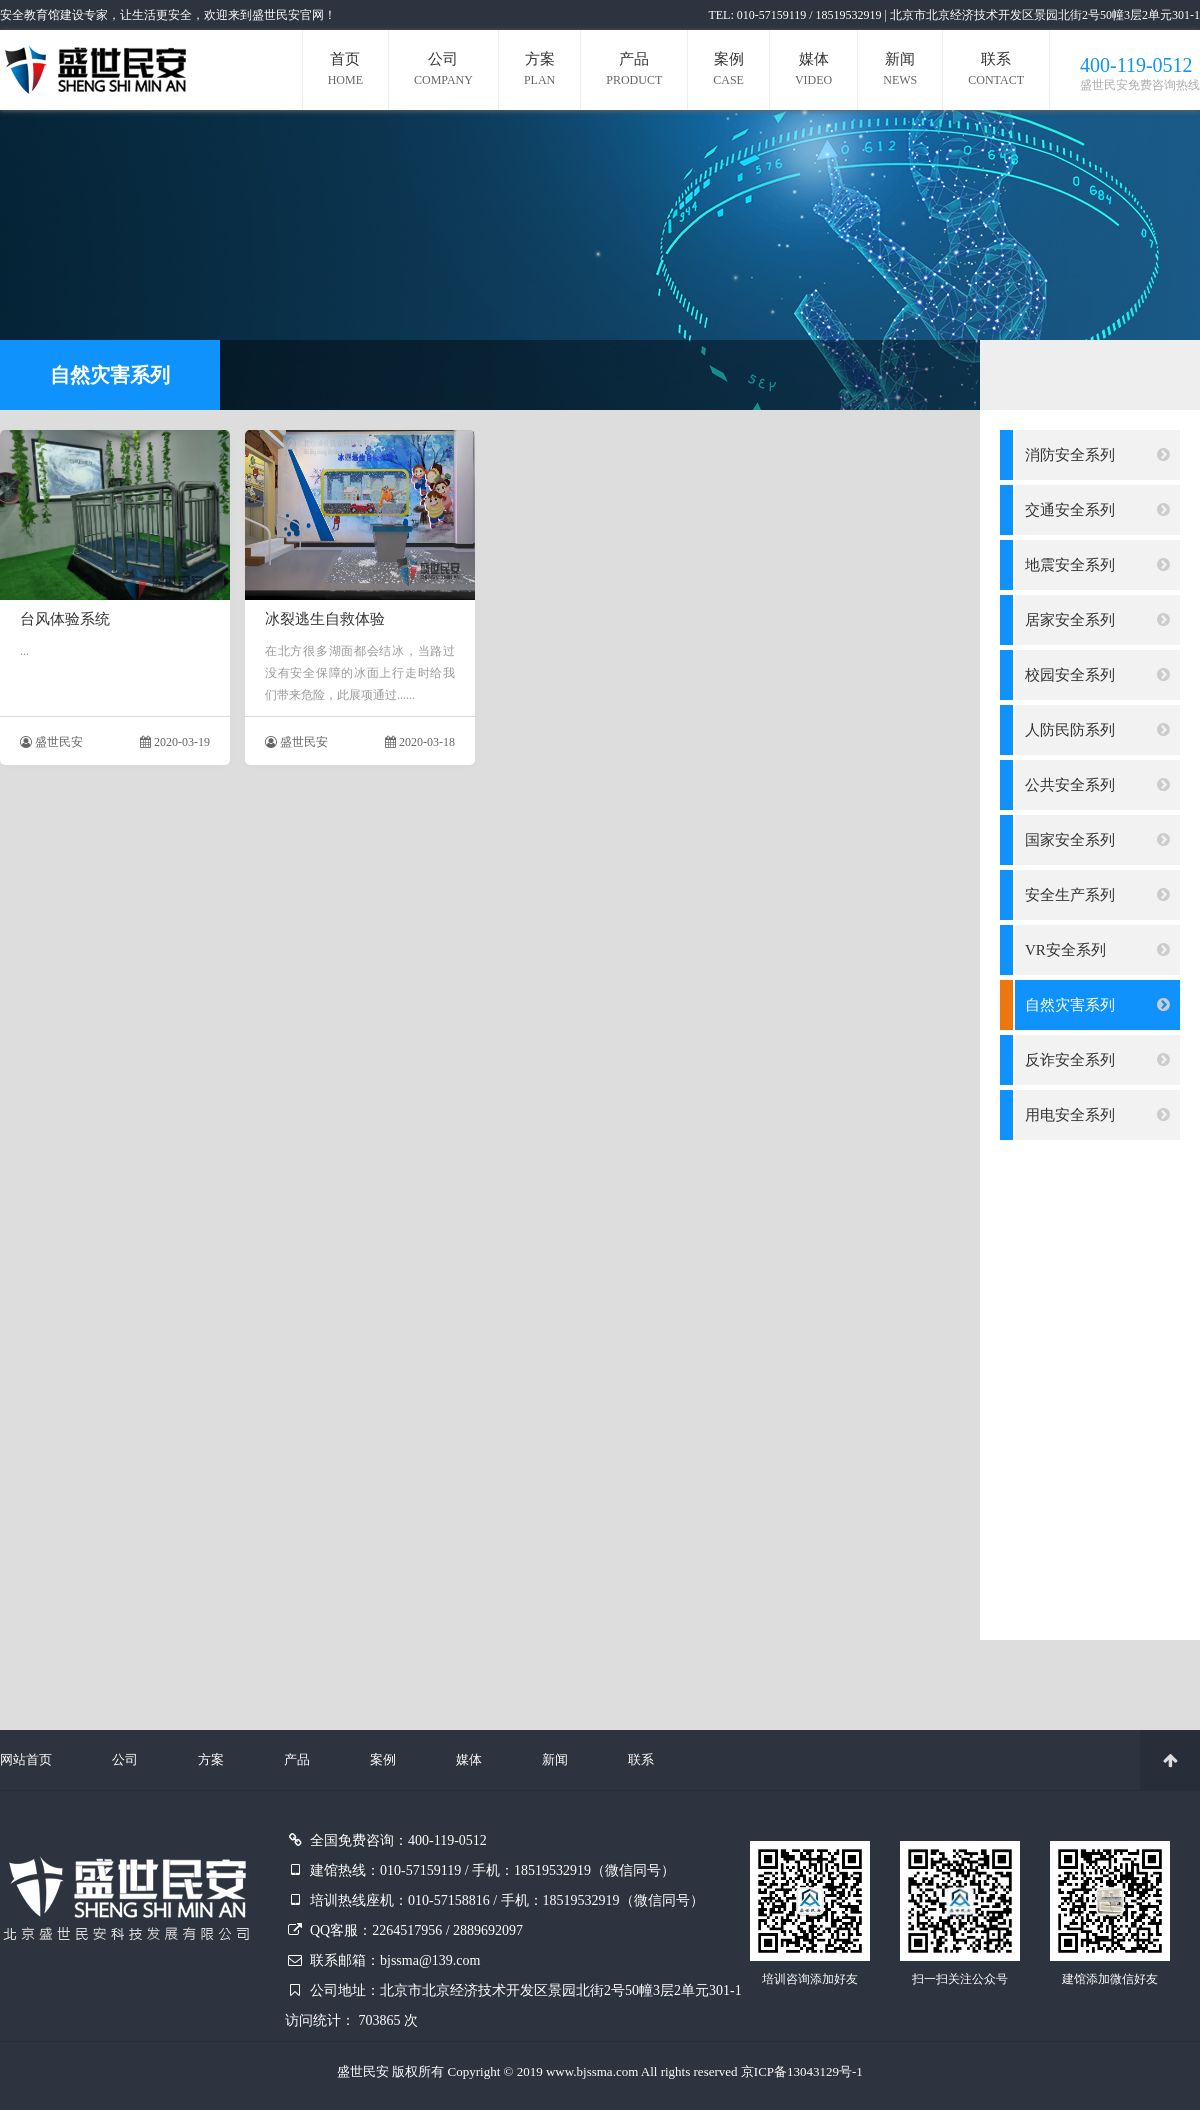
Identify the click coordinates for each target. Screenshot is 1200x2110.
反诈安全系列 (1097, 1060)
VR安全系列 (1097, 950)
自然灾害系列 (1097, 1005)
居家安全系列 (1097, 620)
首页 (345, 71)
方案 (539, 71)
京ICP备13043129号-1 (802, 2071)
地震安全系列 (1097, 565)
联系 (996, 71)
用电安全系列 (1097, 1115)
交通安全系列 (1097, 510)
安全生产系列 (1097, 895)
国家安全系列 (1097, 840)
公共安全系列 (1097, 785)
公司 (443, 71)
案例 (728, 71)
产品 (634, 71)
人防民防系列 (1097, 730)
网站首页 (26, 1759)
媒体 (813, 71)
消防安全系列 (1097, 455)
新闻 (900, 71)
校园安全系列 (1097, 675)
